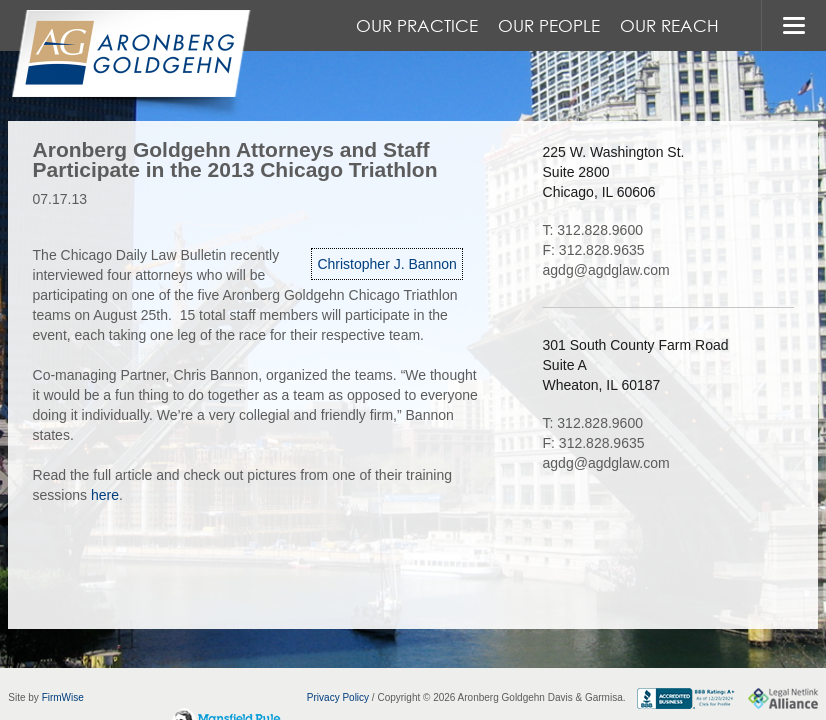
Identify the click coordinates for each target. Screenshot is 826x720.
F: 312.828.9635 (594, 250)
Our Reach (669, 25)
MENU (793, 25)
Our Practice (417, 25)
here (105, 495)
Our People (549, 25)
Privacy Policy (338, 697)
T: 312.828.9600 (593, 230)
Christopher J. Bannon (386, 264)
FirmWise (63, 697)
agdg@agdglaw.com (606, 270)
